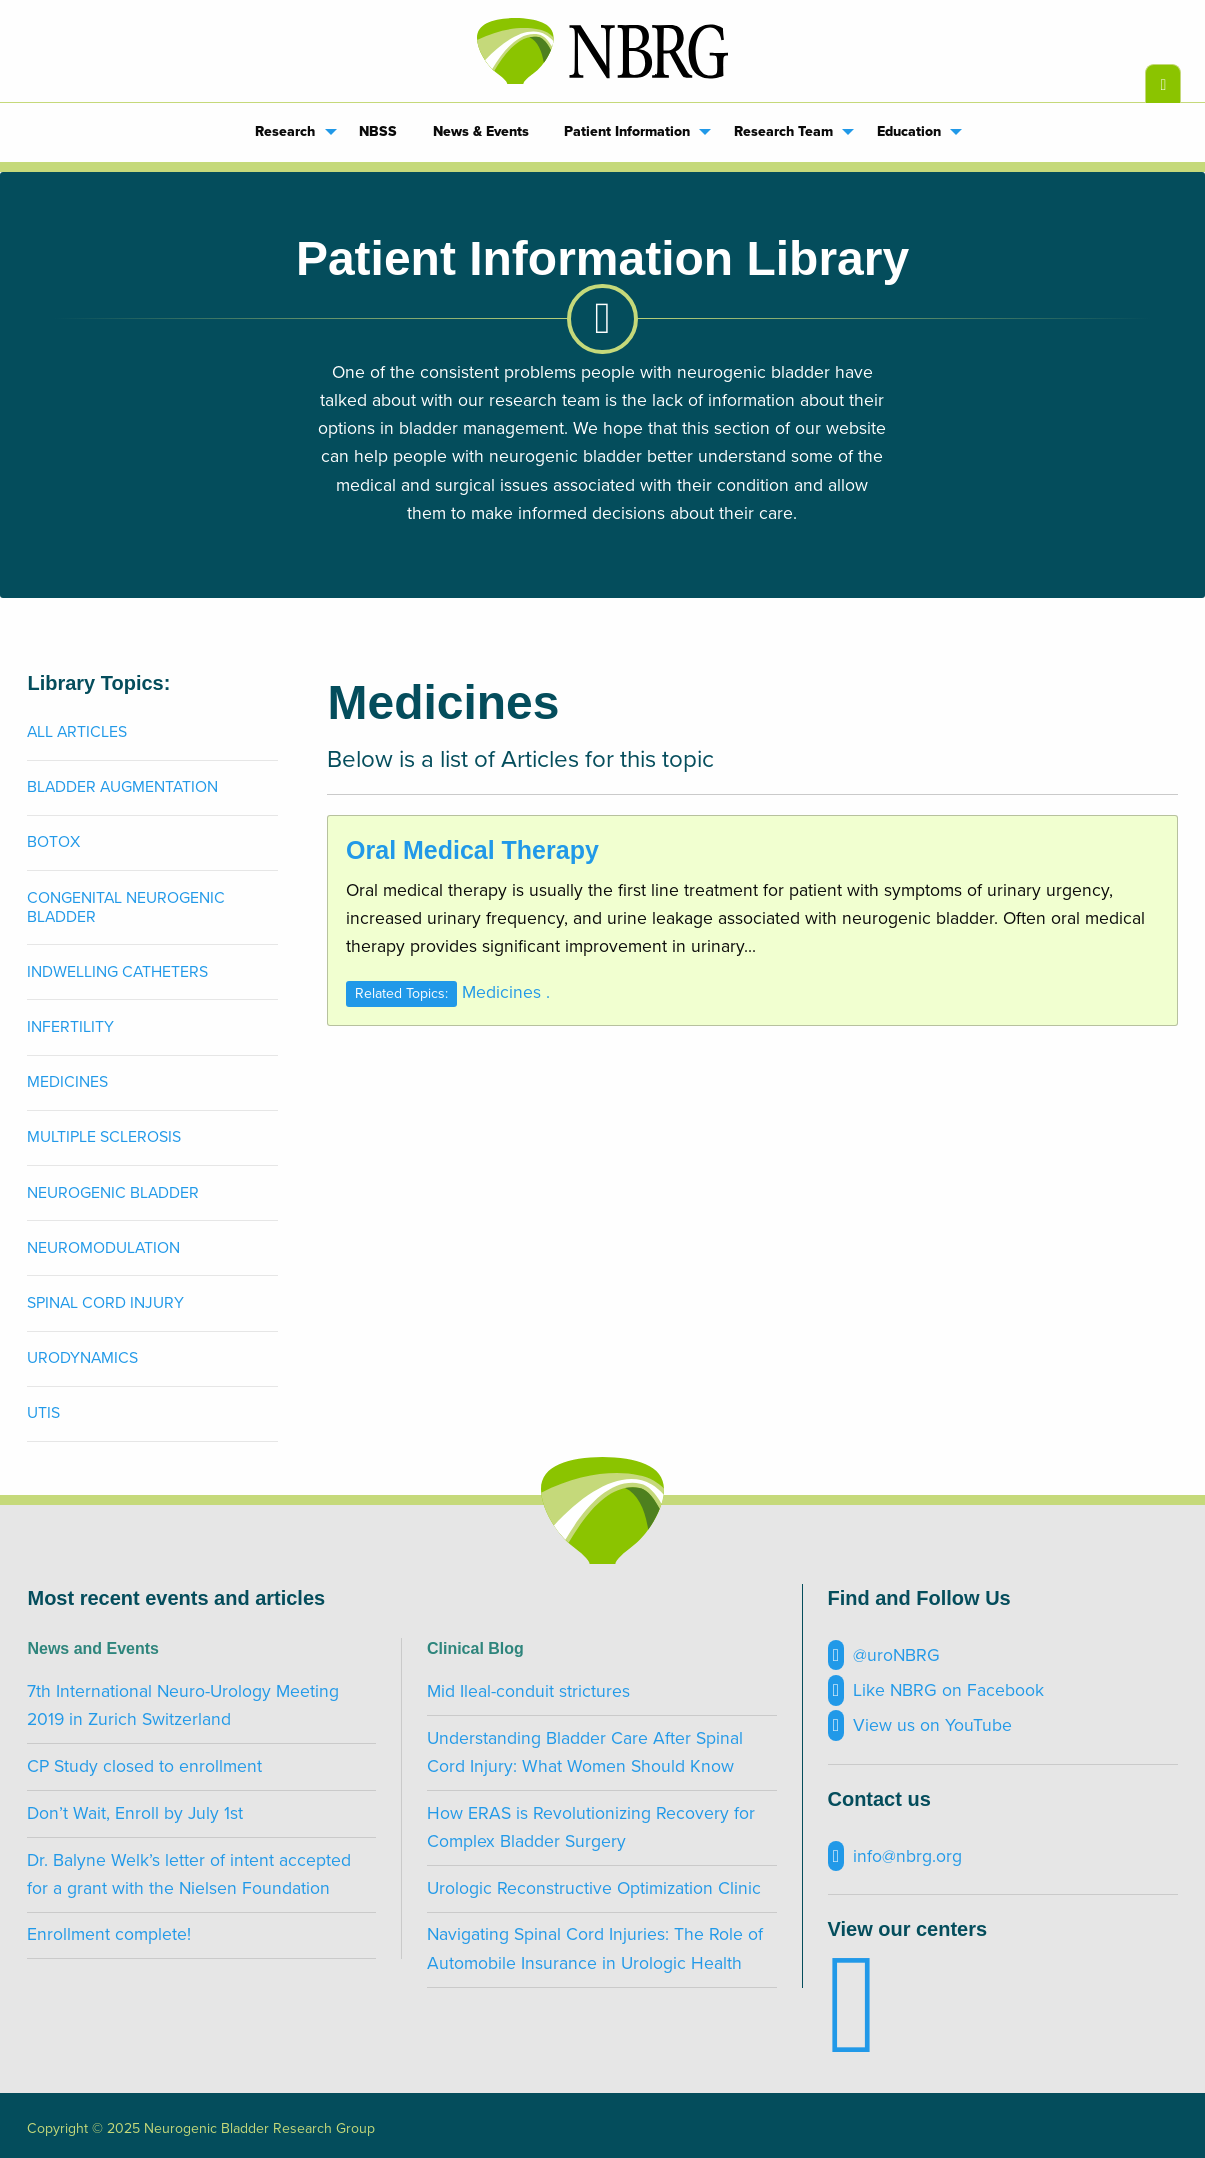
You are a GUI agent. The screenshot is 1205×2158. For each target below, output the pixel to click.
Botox (53, 842)
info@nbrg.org (895, 1856)
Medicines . (506, 992)
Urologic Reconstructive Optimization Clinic (594, 1888)
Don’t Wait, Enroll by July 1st (135, 1813)
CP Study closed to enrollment (144, 1766)
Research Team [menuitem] (783, 131)
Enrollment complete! (109, 1934)
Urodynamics (82, 1358)
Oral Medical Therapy (472, 850)
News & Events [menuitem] (481, 131)
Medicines (67, 1082)
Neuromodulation (103, 1248)
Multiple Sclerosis (104, 1137)
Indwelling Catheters (117, 972)
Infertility (70, 1027)
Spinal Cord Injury (105, 1303)
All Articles (77, 732)
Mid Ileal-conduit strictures (528, 1691)
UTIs (43, 1413)
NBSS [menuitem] (378, 131)
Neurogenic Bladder (113, 1193)
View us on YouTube (920, 1725)
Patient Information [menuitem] (627, 131)
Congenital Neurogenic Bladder (126, 907)
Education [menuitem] (909, 131)
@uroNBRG (884, 1655)
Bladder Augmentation (122, 787)
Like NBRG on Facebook (936, 1690)
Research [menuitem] (285, 131)
